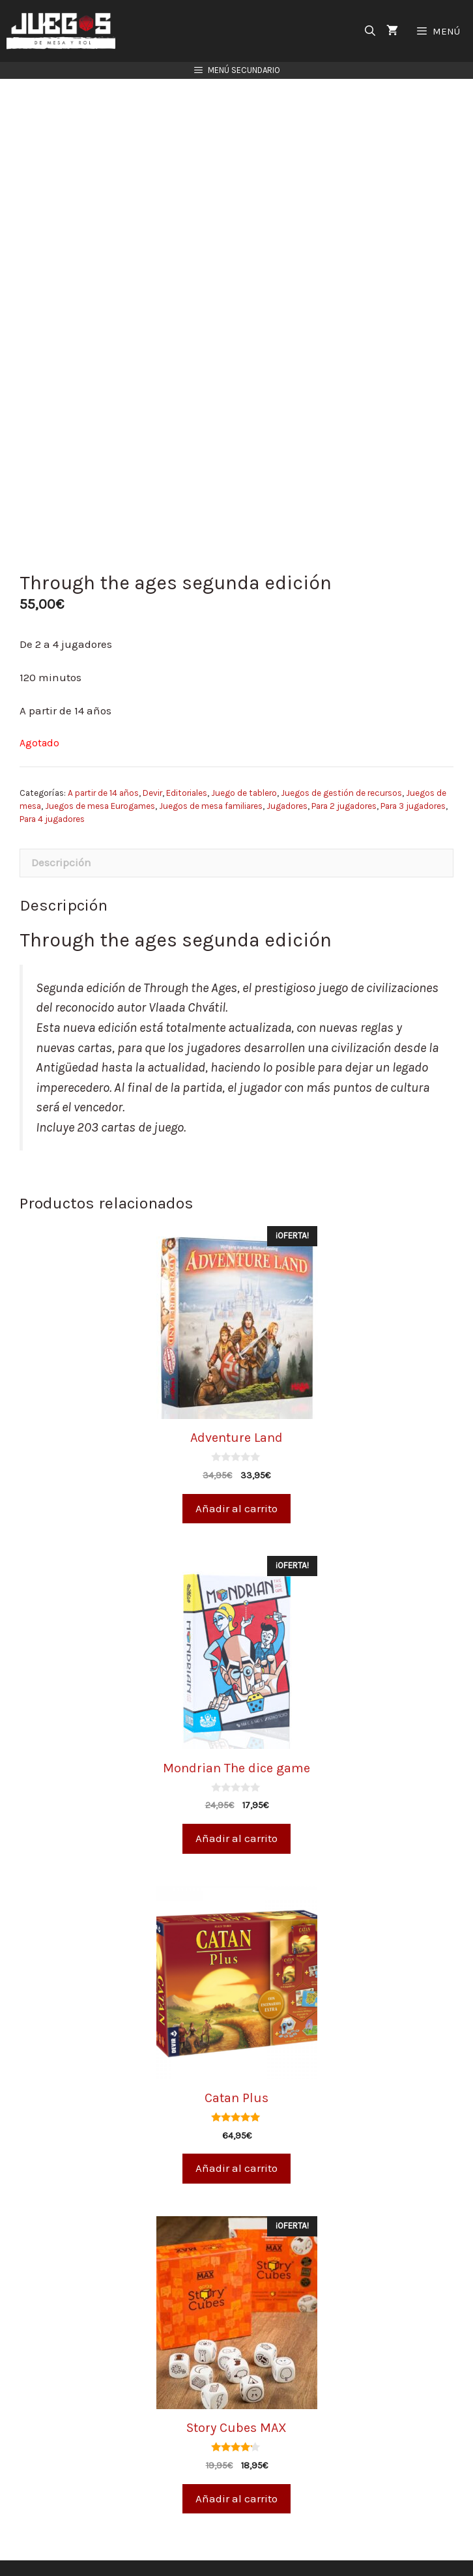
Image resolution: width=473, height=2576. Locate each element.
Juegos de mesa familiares (211, 780)
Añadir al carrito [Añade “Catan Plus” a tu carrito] (236, 2142)
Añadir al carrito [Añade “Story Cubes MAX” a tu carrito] (236, 2473)
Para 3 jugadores (413, 780)
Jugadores (287, 780)
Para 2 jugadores (344, 780)
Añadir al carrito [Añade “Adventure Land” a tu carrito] (236, 1482)
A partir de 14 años (103, 767)
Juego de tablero (244, 767)
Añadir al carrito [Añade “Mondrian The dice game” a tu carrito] (236, 1812)
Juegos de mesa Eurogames (100, 780)
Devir (152, 767)
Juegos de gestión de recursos (341, 767)
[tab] (236, 838)
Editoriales (186, 767)
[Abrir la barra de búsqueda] (370, 31)
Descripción (61, 836)
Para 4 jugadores (52, 793)
